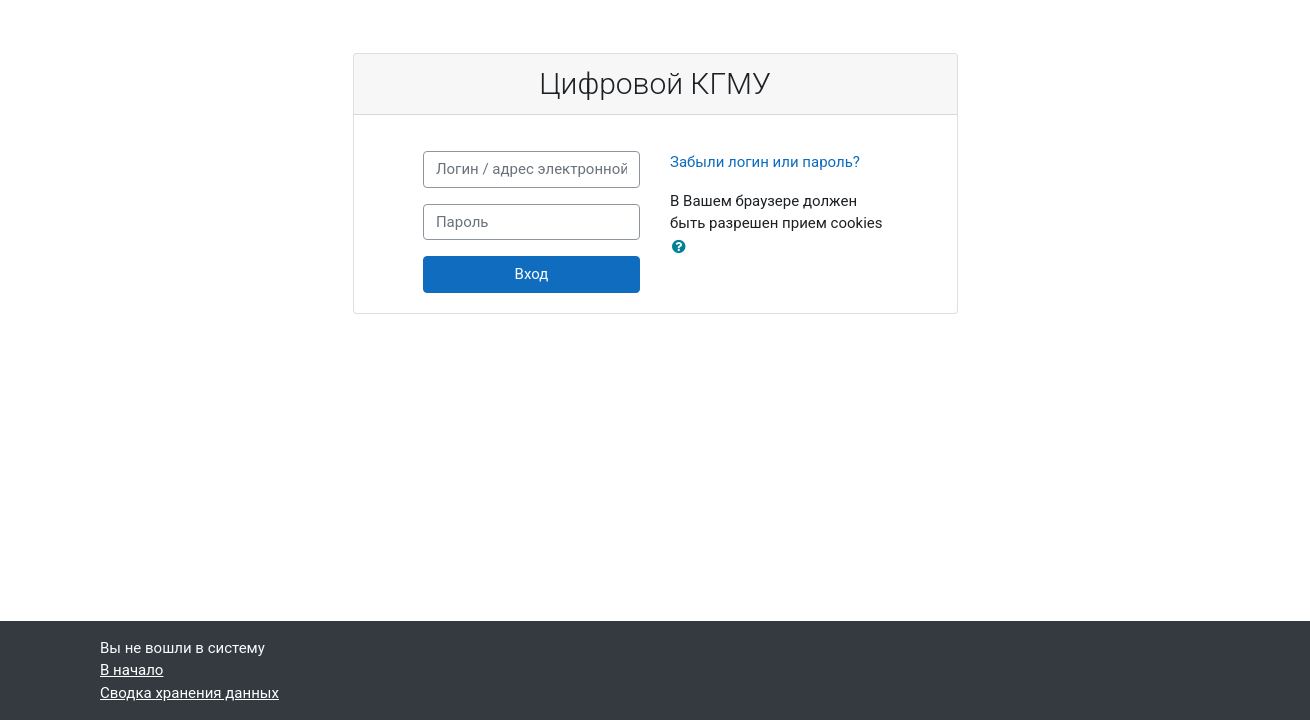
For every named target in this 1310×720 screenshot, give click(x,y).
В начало (131, 670)
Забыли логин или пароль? (765, 162)
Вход (532, 274)
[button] (683, 247)
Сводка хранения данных (189, 693)
